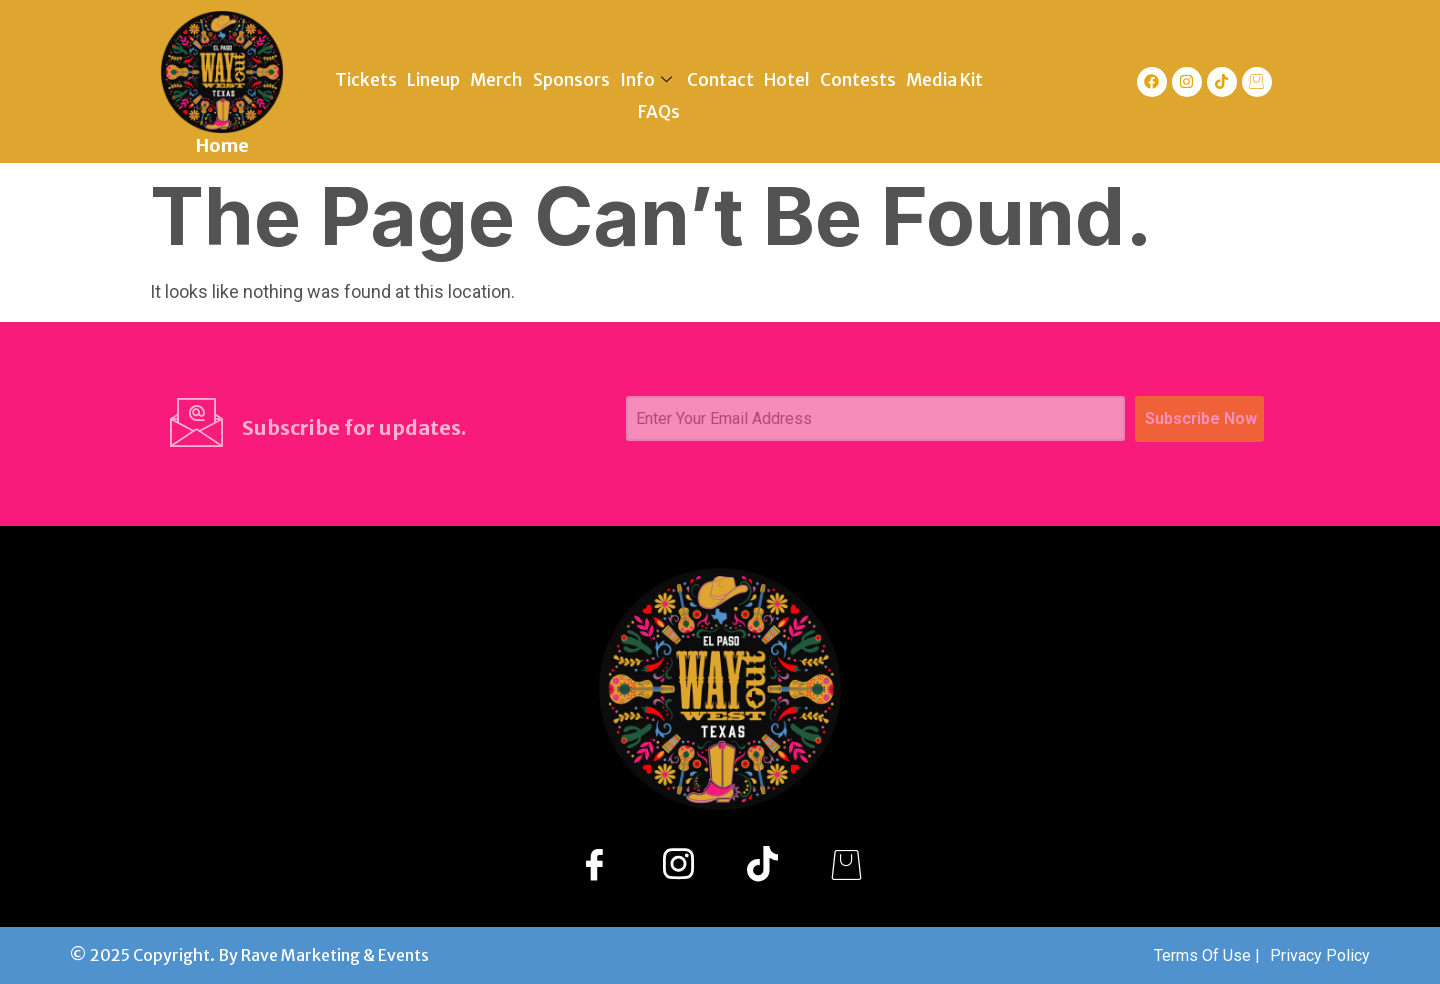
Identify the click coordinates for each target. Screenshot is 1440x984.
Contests (858, 80)
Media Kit (944, 80)
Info (648, 80)
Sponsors (571, 80)
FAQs (659, 112)
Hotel (787, 80)
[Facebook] (594, 863)
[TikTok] (762, 863)
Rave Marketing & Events (335, 955)
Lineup (433, 80)
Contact (720, 80)
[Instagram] (678, 863)
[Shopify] (846, 863)
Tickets (366, 80)
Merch (496, 80)
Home (222, 145)
